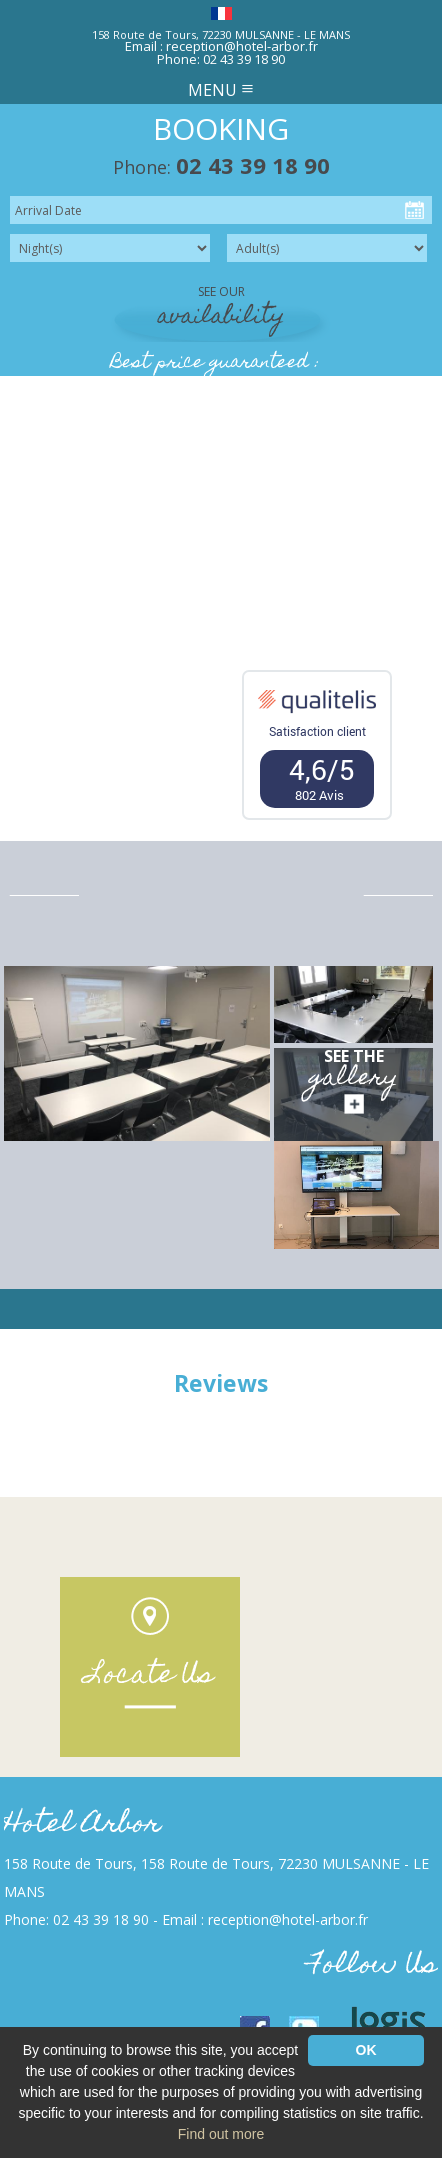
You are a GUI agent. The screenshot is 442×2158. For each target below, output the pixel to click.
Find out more (221, 2134)
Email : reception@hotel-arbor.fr (221, 46)
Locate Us (150, 1676)
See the (354, 1056)
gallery (354, 1079)
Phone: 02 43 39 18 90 (221, 59)
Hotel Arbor (82, 1825)
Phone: (221, 167)
